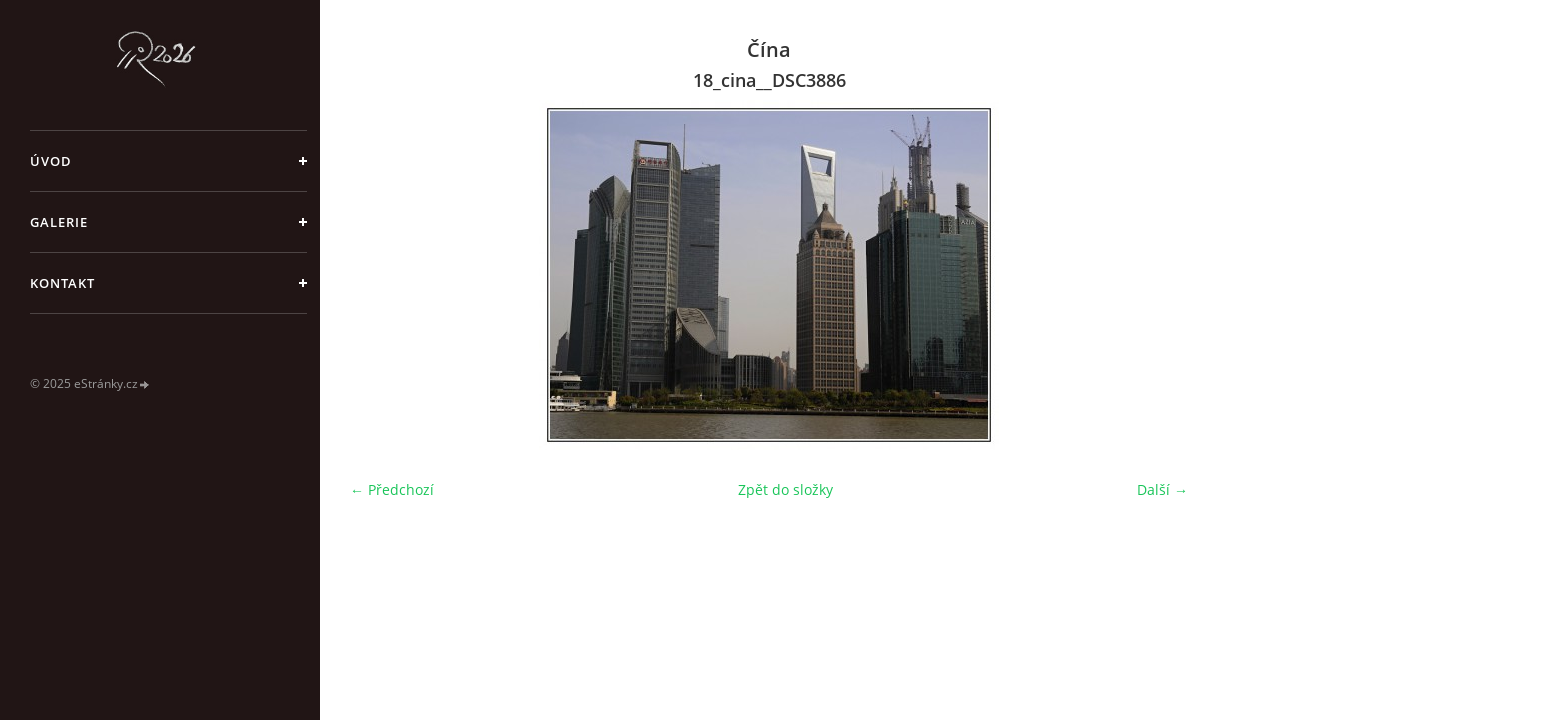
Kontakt (62, 283)
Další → (1162, 489)
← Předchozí (392, 489)
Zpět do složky (785, 489)
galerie (59, 222)
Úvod (51, 161)
